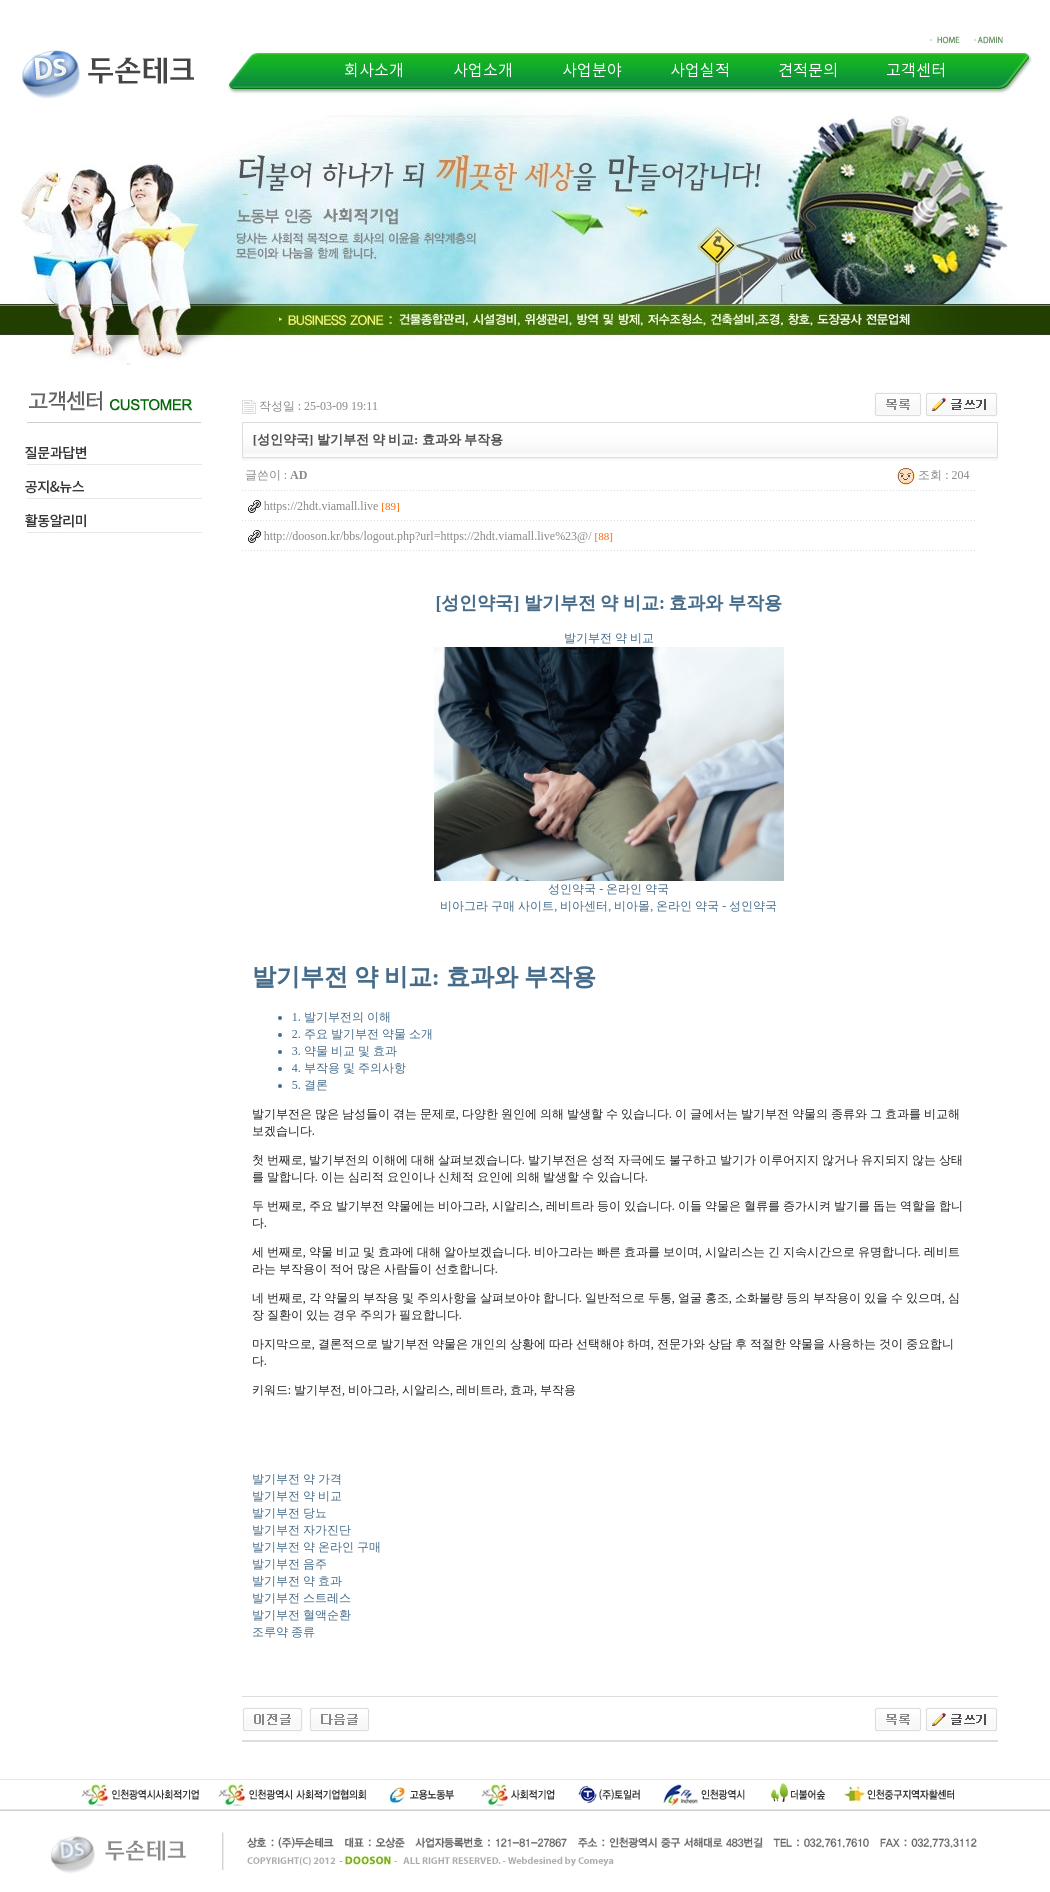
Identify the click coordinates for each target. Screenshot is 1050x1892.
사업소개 (483, 71)
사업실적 (700, 71)
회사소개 (374, 71)
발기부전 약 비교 (297, 1496)
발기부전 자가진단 (301, 1530)
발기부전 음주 (289, 1564)
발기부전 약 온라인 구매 (316, 1547)
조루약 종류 (283, 1632)
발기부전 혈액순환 (301, 1615)
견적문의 (808, 71)
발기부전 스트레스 (301, 1598)
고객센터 (916, 71)
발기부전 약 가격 (297, 1479)
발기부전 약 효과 (297, 1581)
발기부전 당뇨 (289, 1513)
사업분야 (592, 71)
